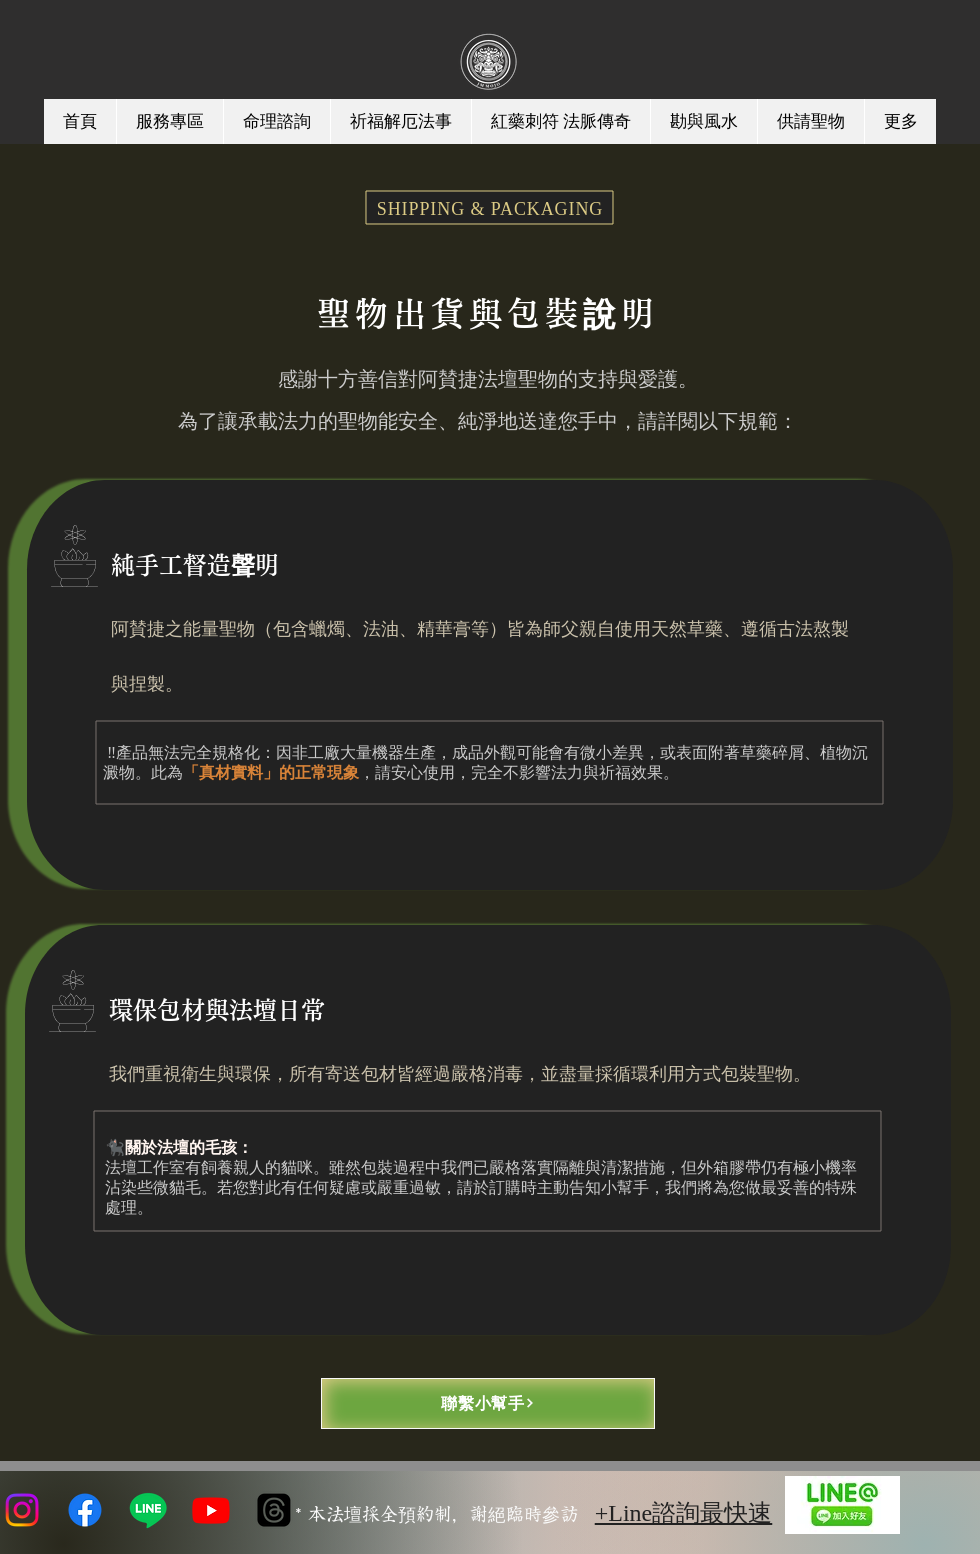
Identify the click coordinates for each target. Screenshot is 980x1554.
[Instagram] (22, 1510)
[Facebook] (85, 1510)
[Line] (148, 1510)
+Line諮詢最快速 (684, 1513)
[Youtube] (211, 1510)
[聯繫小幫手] (488, 1403)
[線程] (274, 1510)
